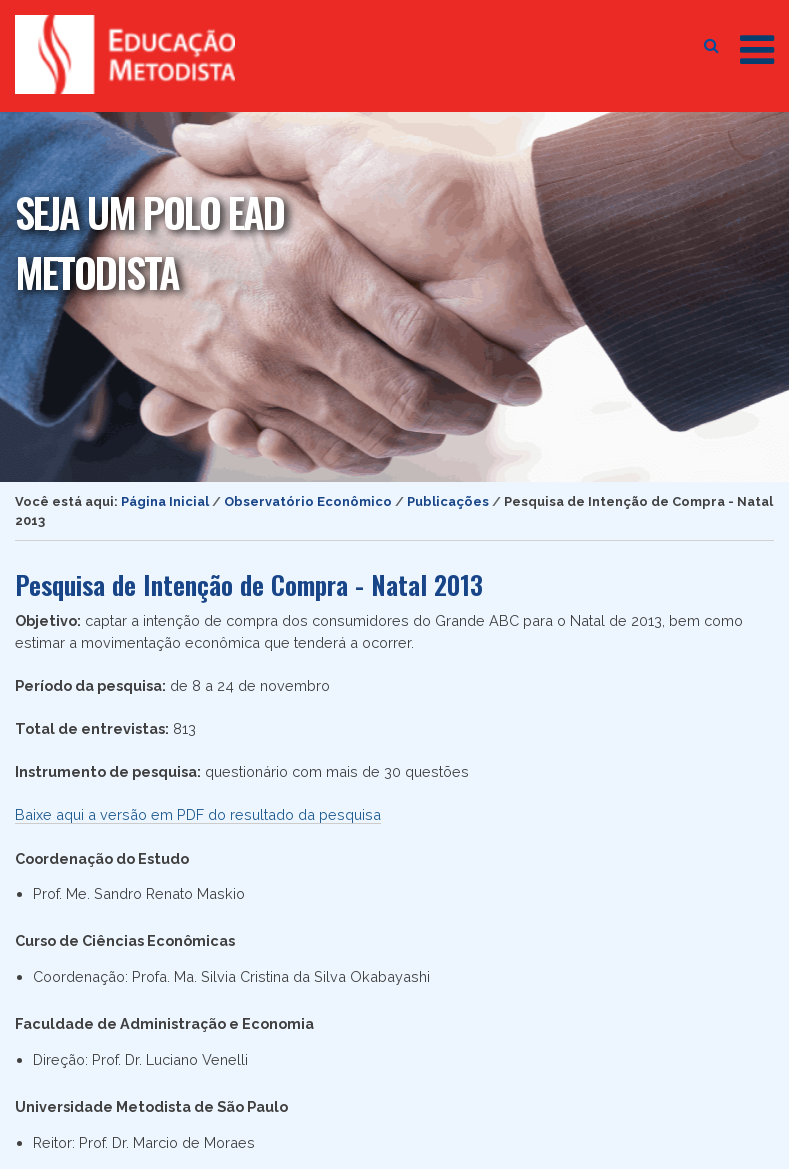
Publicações (448, 501)
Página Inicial (165, 501)
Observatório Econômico (308, 501)
